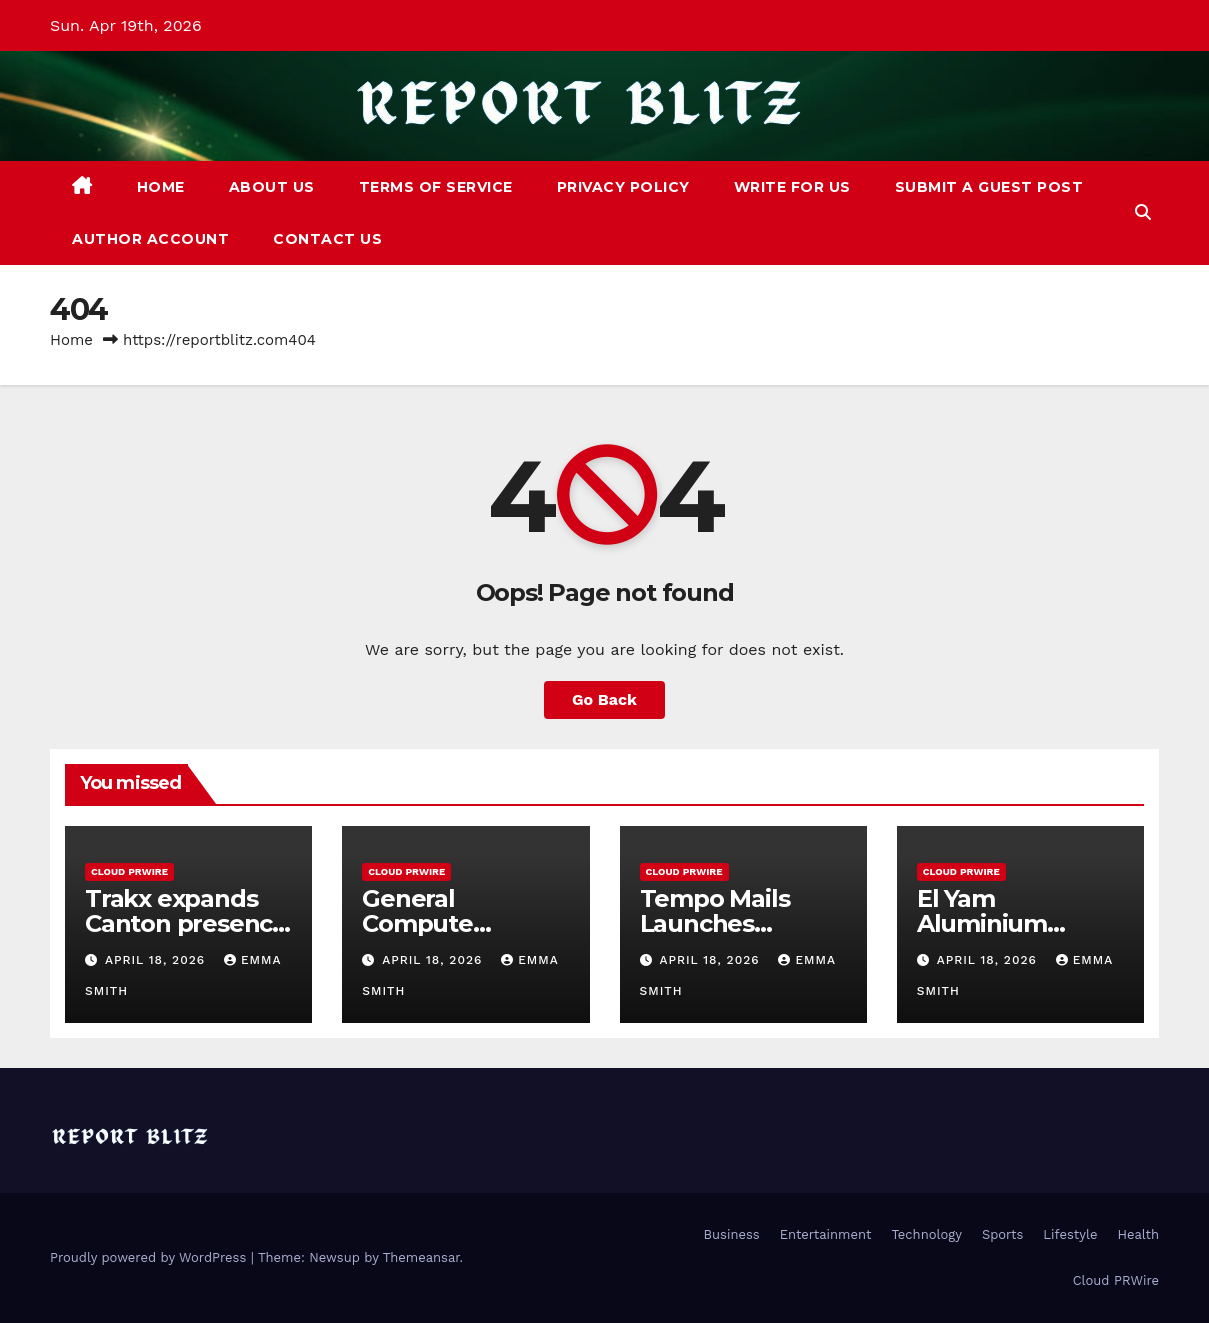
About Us (272, 187)
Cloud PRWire (129, 871)
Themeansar (421, 1257)
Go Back (604, 699)
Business (732, 1234)
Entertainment (826, 1234)
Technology (926, 1234)
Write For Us (792, 187)
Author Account (150, 239)
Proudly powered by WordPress (150, 1257)
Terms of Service (436, 187)
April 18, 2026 (157, 960)
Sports (1002, 1234)
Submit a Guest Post (989, 187)
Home (161, 187)
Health (1138, 1234)
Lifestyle (1070, 1234)
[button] (1143, 212)
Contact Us (327, 239)
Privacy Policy (623, 187)
